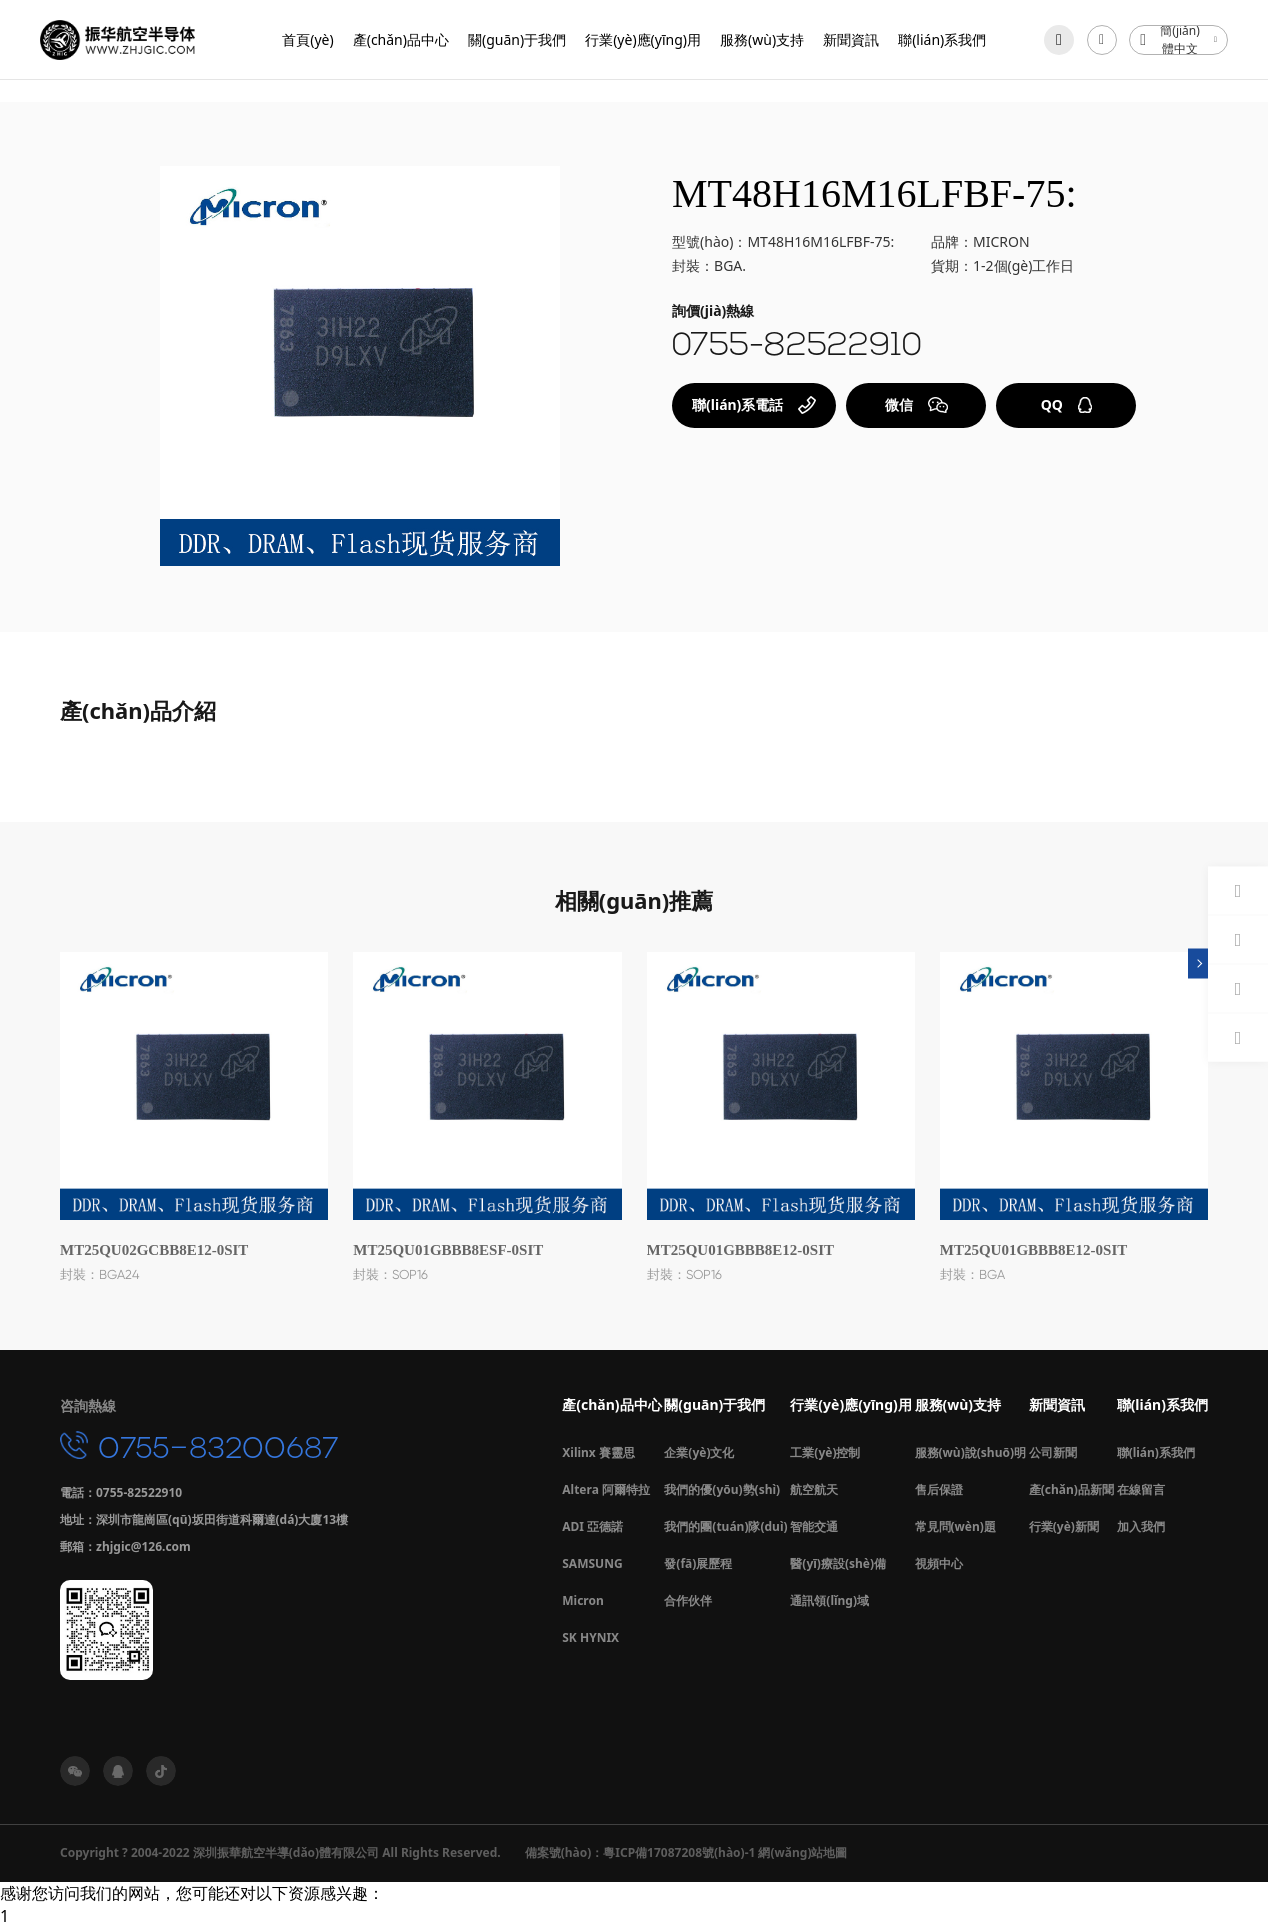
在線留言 (1141, 1489)
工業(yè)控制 (825, 1452)
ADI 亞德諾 (592, 1526)
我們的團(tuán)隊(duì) (725, 1526)
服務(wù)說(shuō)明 (970, 1452)
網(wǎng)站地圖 (802, 1852)
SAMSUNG (592, 1563)
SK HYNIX (590, 1637)
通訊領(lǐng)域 (829, 1600)
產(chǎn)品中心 (401, 39)
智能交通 (814, 1526)
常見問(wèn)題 (955, 1526)
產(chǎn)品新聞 (1071, 1489)
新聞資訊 (851, 39)
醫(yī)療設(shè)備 (838, 1563)
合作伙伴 (688, 1600)
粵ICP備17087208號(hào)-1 (679, 1852)
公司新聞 (1053, 1452)
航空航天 (814, 1489)
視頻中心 (939, 1563)
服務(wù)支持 (762, 39)
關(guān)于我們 (517, 39)
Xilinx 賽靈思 (598, 1452)
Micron (583, 1600)
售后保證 (939, 1489)
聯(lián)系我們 (942, 39)
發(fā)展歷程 (698, 1563)
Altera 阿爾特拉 (606, 1489)
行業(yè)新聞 (1064, 1526)
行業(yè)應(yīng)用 (643, 39)
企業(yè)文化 (699, 1452)
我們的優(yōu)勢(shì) (722, 1489)
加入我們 (1141, 1526)
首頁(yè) (307, 39)
